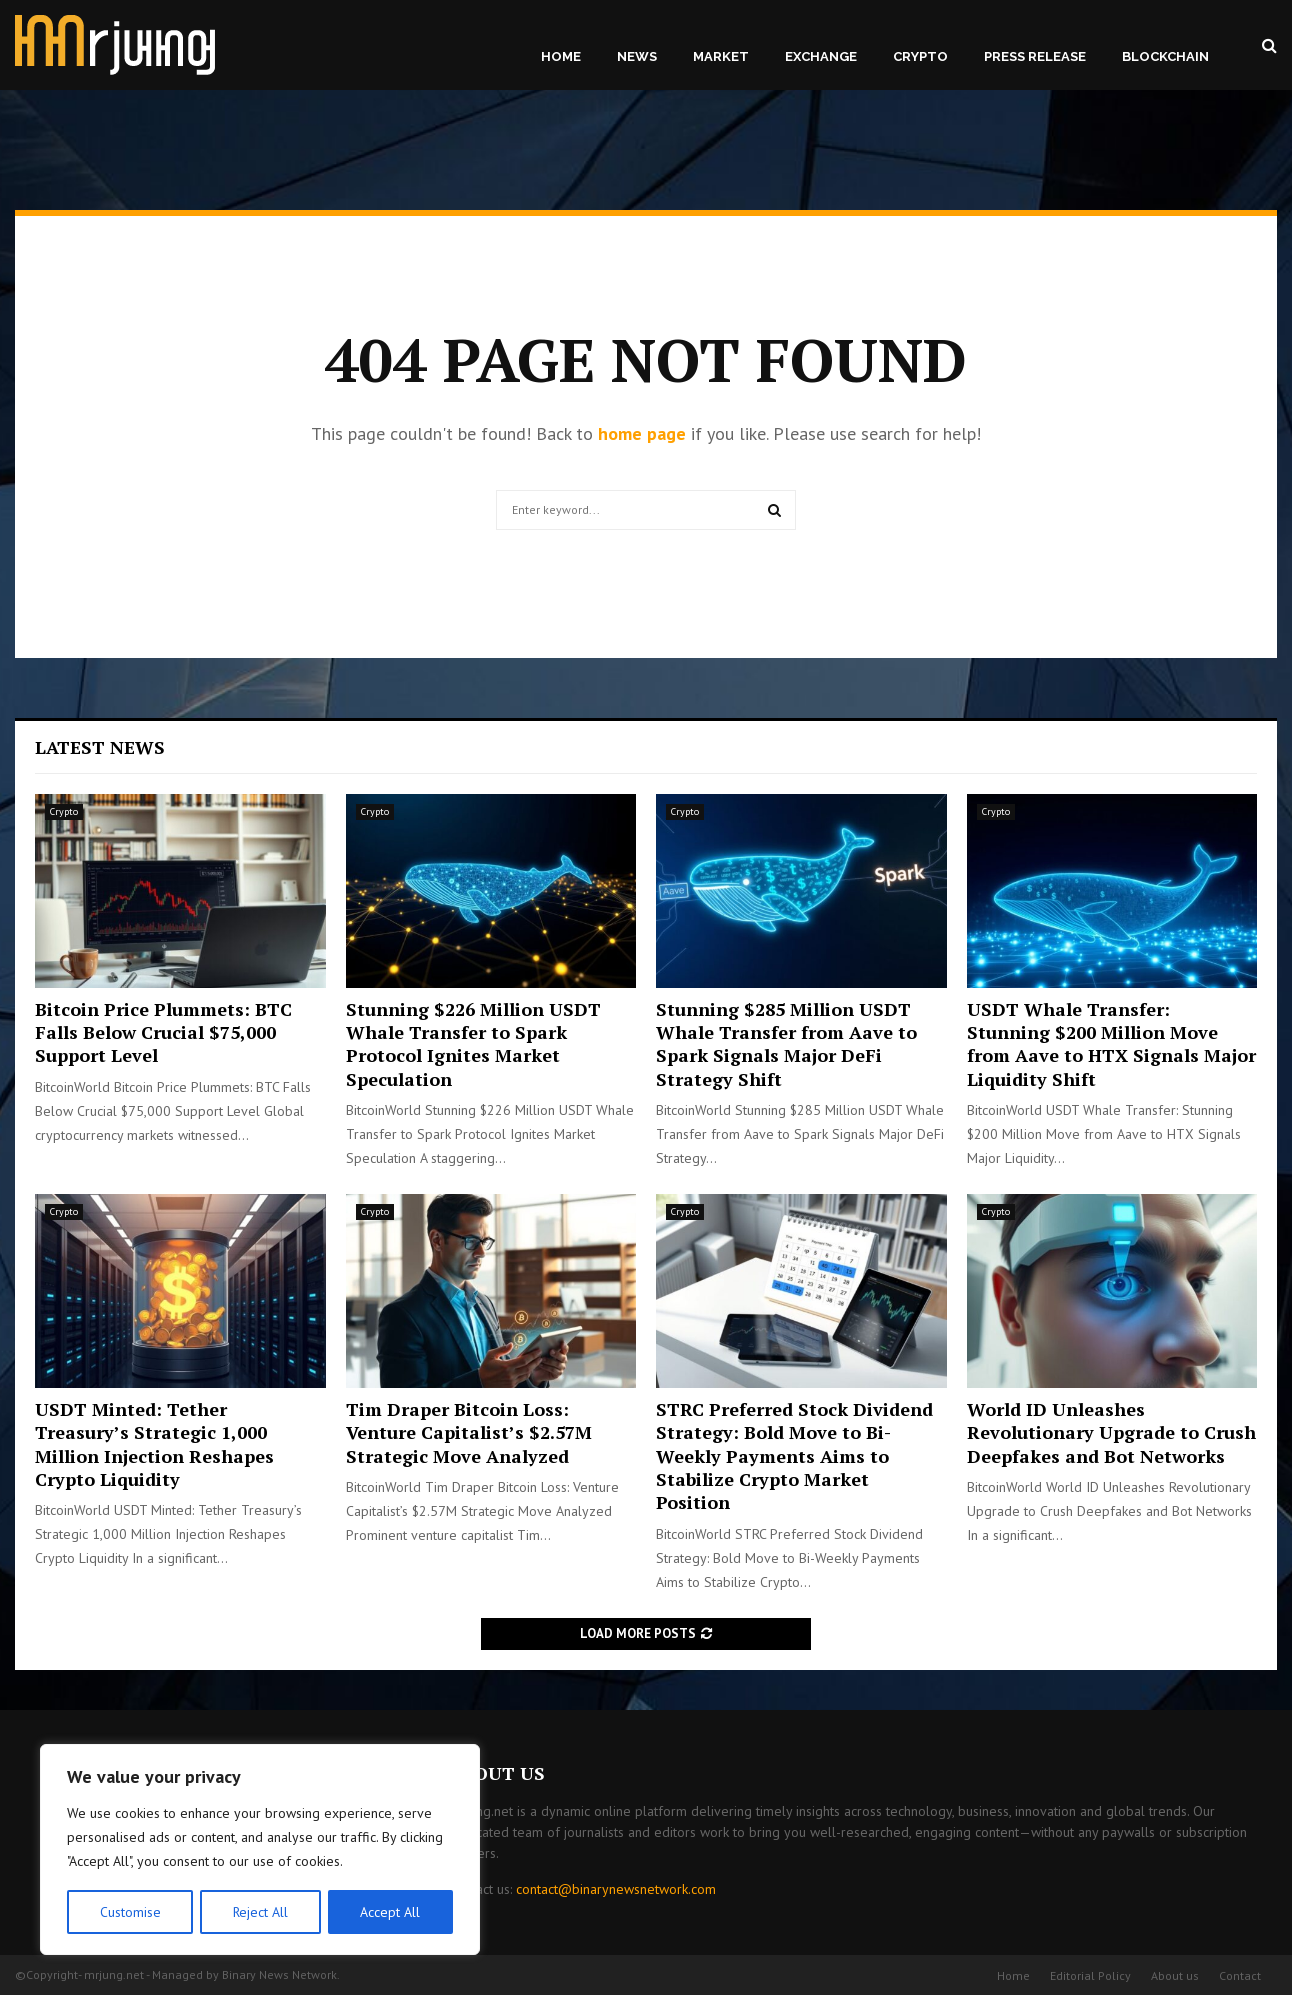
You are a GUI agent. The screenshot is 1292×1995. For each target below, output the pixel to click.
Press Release (1035, 56)
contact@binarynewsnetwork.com (616, 1889)
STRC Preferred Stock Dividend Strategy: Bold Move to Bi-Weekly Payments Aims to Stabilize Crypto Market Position (794, 1456)
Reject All (260, 1912)
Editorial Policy (1090, 1975)
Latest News (100, 747)
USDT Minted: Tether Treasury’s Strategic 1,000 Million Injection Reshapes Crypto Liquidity (154, 1444)
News (637, 56)
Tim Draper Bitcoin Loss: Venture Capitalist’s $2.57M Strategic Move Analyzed (469, 1432)
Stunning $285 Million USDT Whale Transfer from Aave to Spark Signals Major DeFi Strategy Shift (786, 1044)
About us (1175, 1975)
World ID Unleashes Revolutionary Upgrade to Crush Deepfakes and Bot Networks (1111, 1432)
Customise (129, 1912)
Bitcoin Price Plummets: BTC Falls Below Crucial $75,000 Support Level (163, 1032)
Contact (1240, 1975)
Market (721, 56)
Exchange (821, 56)
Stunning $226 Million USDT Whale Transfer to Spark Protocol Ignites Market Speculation (473, 1044)
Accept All (391, 1912)
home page (642, 433)
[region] (260, 1850)
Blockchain (1165, 56)
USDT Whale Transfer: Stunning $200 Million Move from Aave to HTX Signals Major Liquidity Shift (1111, 1044)
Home (561, 56)
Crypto (920, 56)
